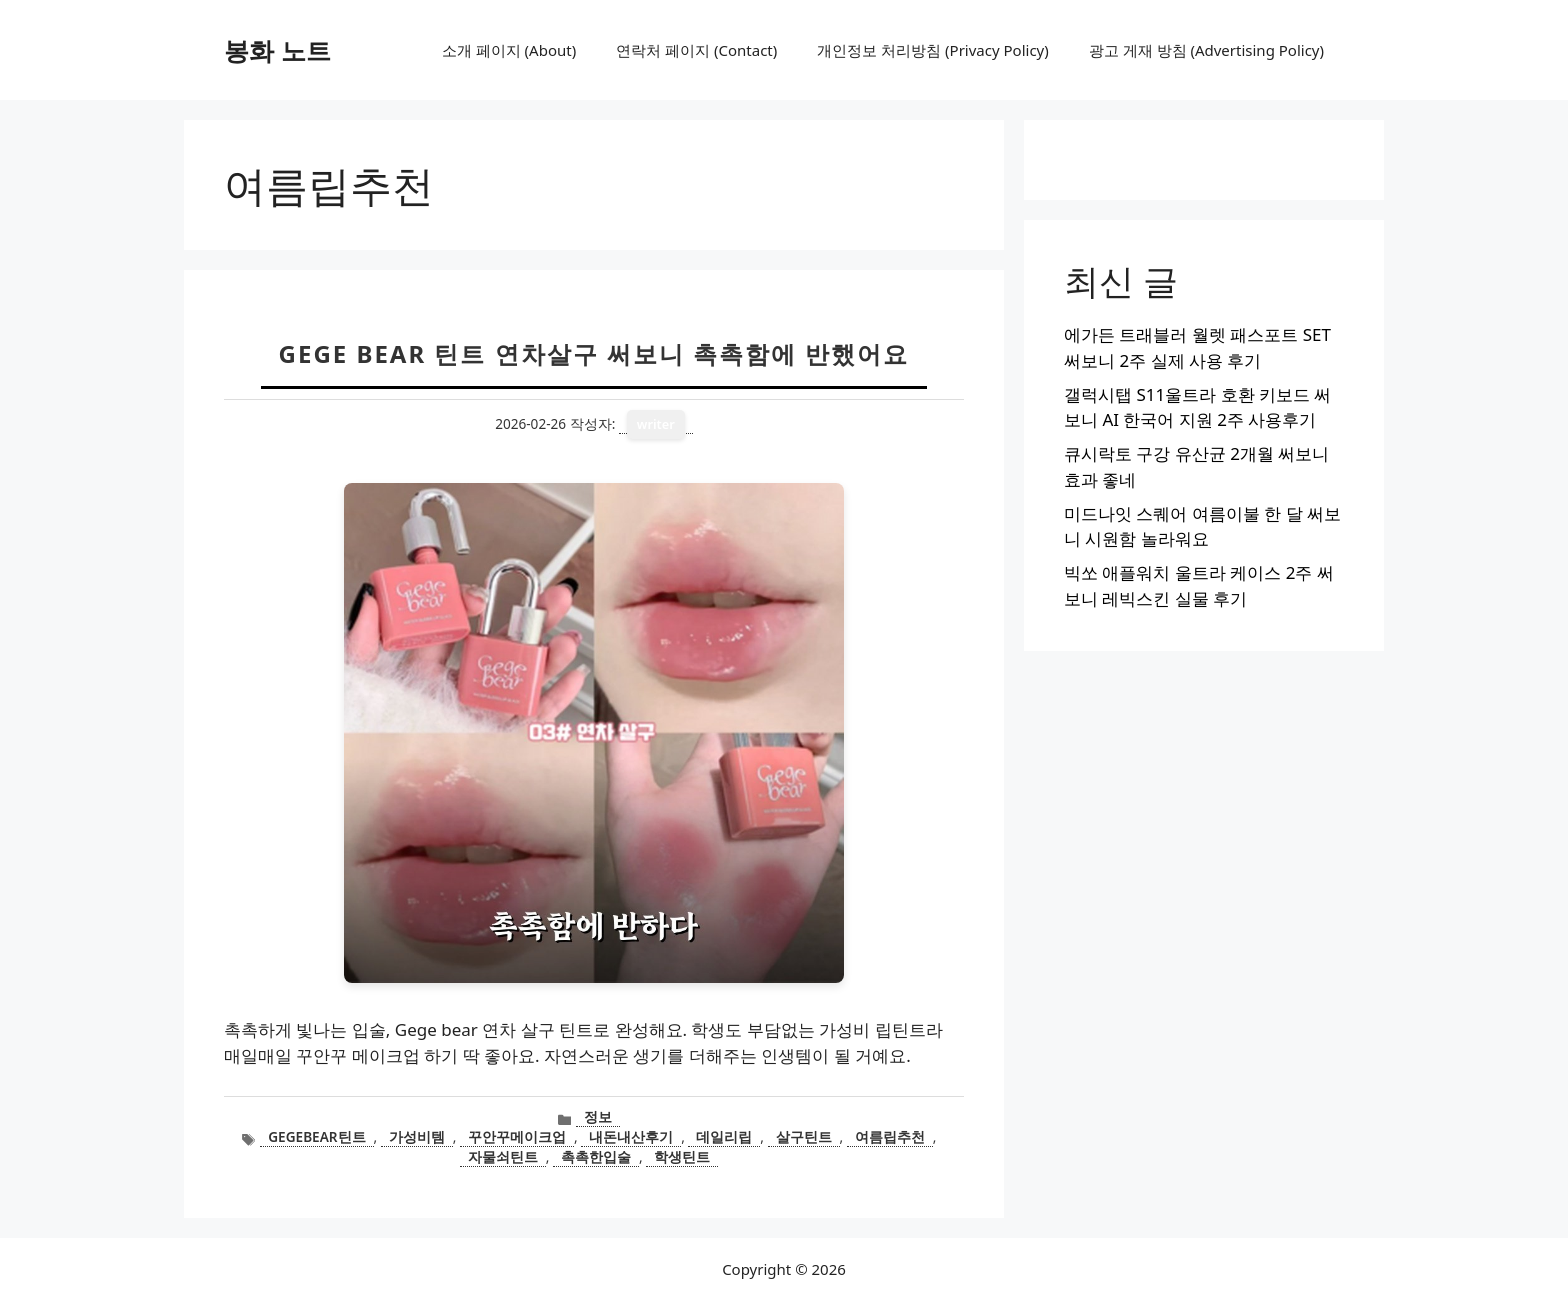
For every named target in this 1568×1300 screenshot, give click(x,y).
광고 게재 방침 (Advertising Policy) (1206, 50)
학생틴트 (682, 1156)
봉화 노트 (277, 50)
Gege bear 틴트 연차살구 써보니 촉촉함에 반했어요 (594, 353)
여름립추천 (890, 1136)
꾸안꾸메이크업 (517, 1136)
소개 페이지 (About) (509, 50)
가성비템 (417, 1136)
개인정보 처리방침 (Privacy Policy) (932, 50)
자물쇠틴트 (503, 1156)
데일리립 (724, 1136)
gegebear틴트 (316, 1136)
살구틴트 (804, 1136)
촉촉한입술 (596, 1156)
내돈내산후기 (631, 1136)
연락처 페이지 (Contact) (696, 50)
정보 (598, 1116)
